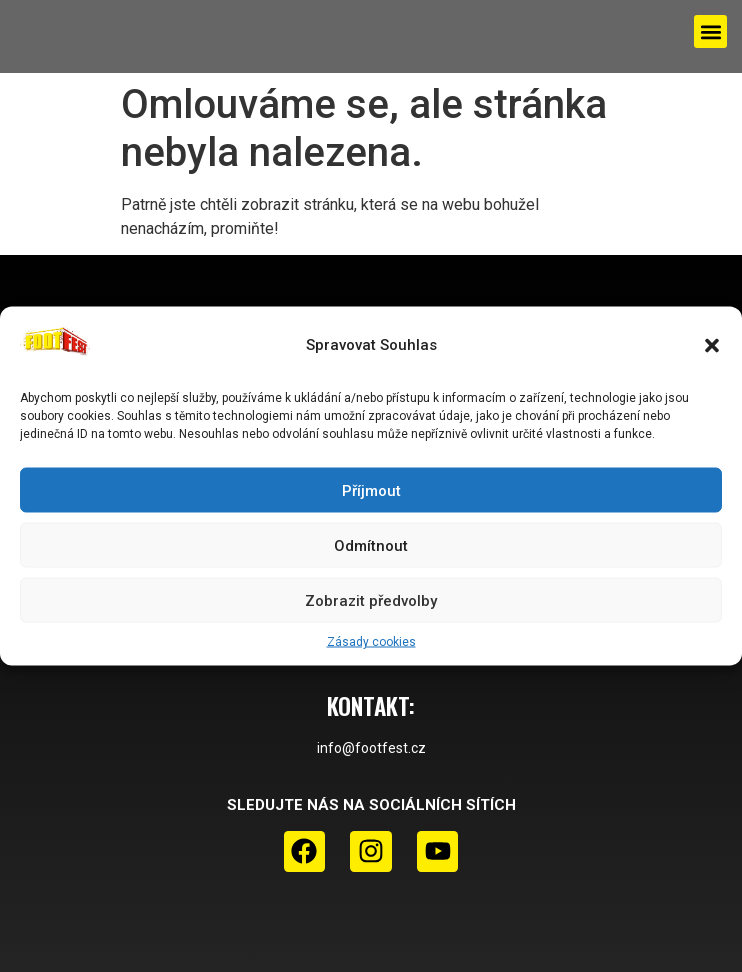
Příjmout (371, 490)
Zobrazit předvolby (371, 600)
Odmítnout (371, 545)
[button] (712, 345)
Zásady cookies (371, 642)
